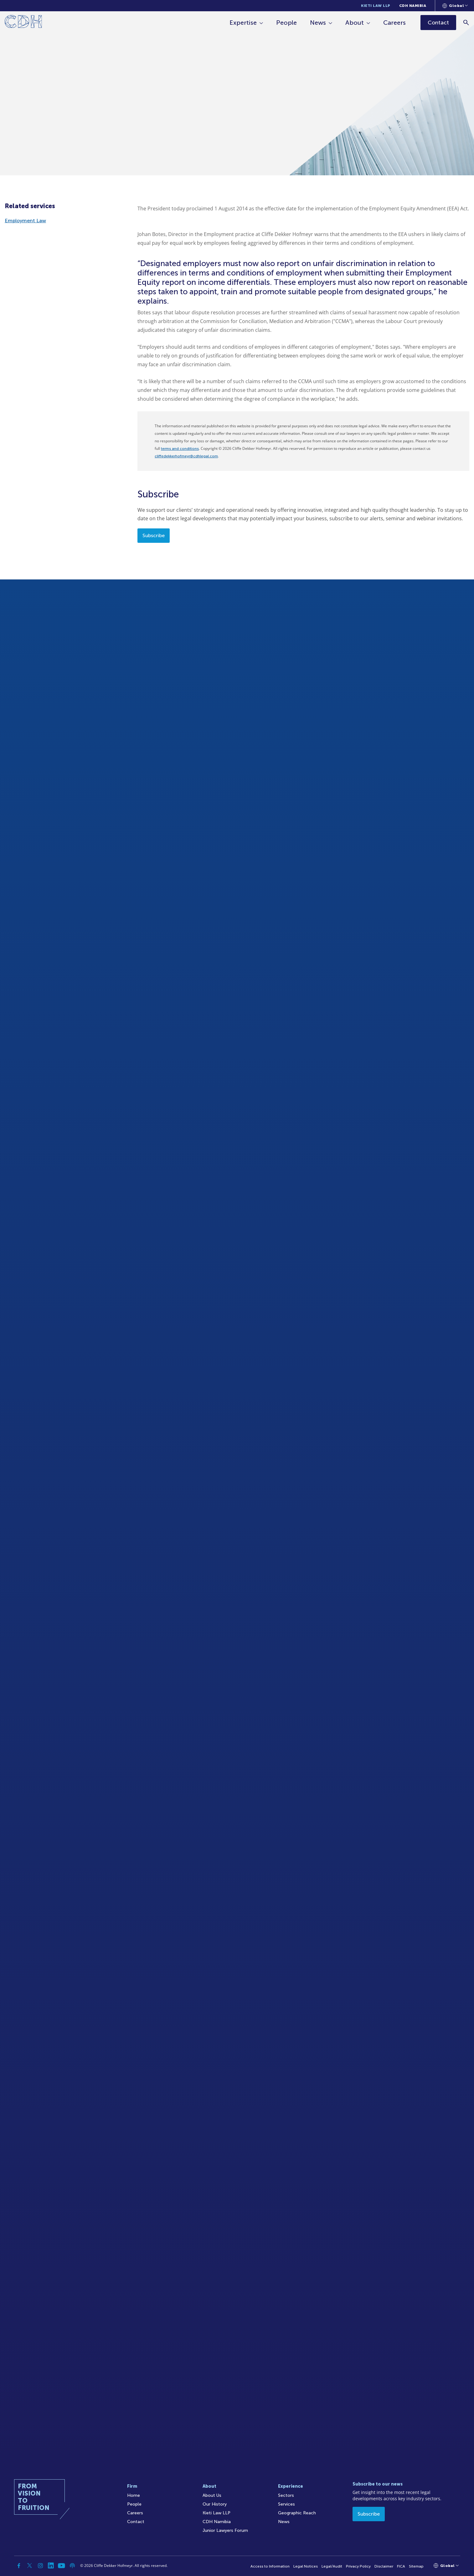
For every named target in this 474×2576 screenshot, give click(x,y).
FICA (401, 2566)
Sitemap (416, 2566)
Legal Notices (305, 2566)
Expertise (243, 22)
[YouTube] (62, 2566)
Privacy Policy (358, 2566)
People (286, 22)
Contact (135, 2521)
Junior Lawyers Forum (225, 2530)
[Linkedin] (51, 2566)
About (354, 22)
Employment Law (25, 221)
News (318, 22)
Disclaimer (383, 2566)
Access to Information (270, 2566)
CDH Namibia (412, 5)
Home (133, 2495)
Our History (215, 2504)
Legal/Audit (332, 2566)
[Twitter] (30, 2566)
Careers (394, 22)
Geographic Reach (297, 2513)
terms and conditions (180, 448)
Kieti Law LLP (375, 5)
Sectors (286, 2495)
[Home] (23, 22)
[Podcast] (72, 2566)
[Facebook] (19, 2566)
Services (286, 2504)
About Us (212, 2495)
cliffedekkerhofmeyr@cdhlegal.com (186, 456)
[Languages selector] (455, 5)
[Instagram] (40, 2566)
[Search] (466, 22)
